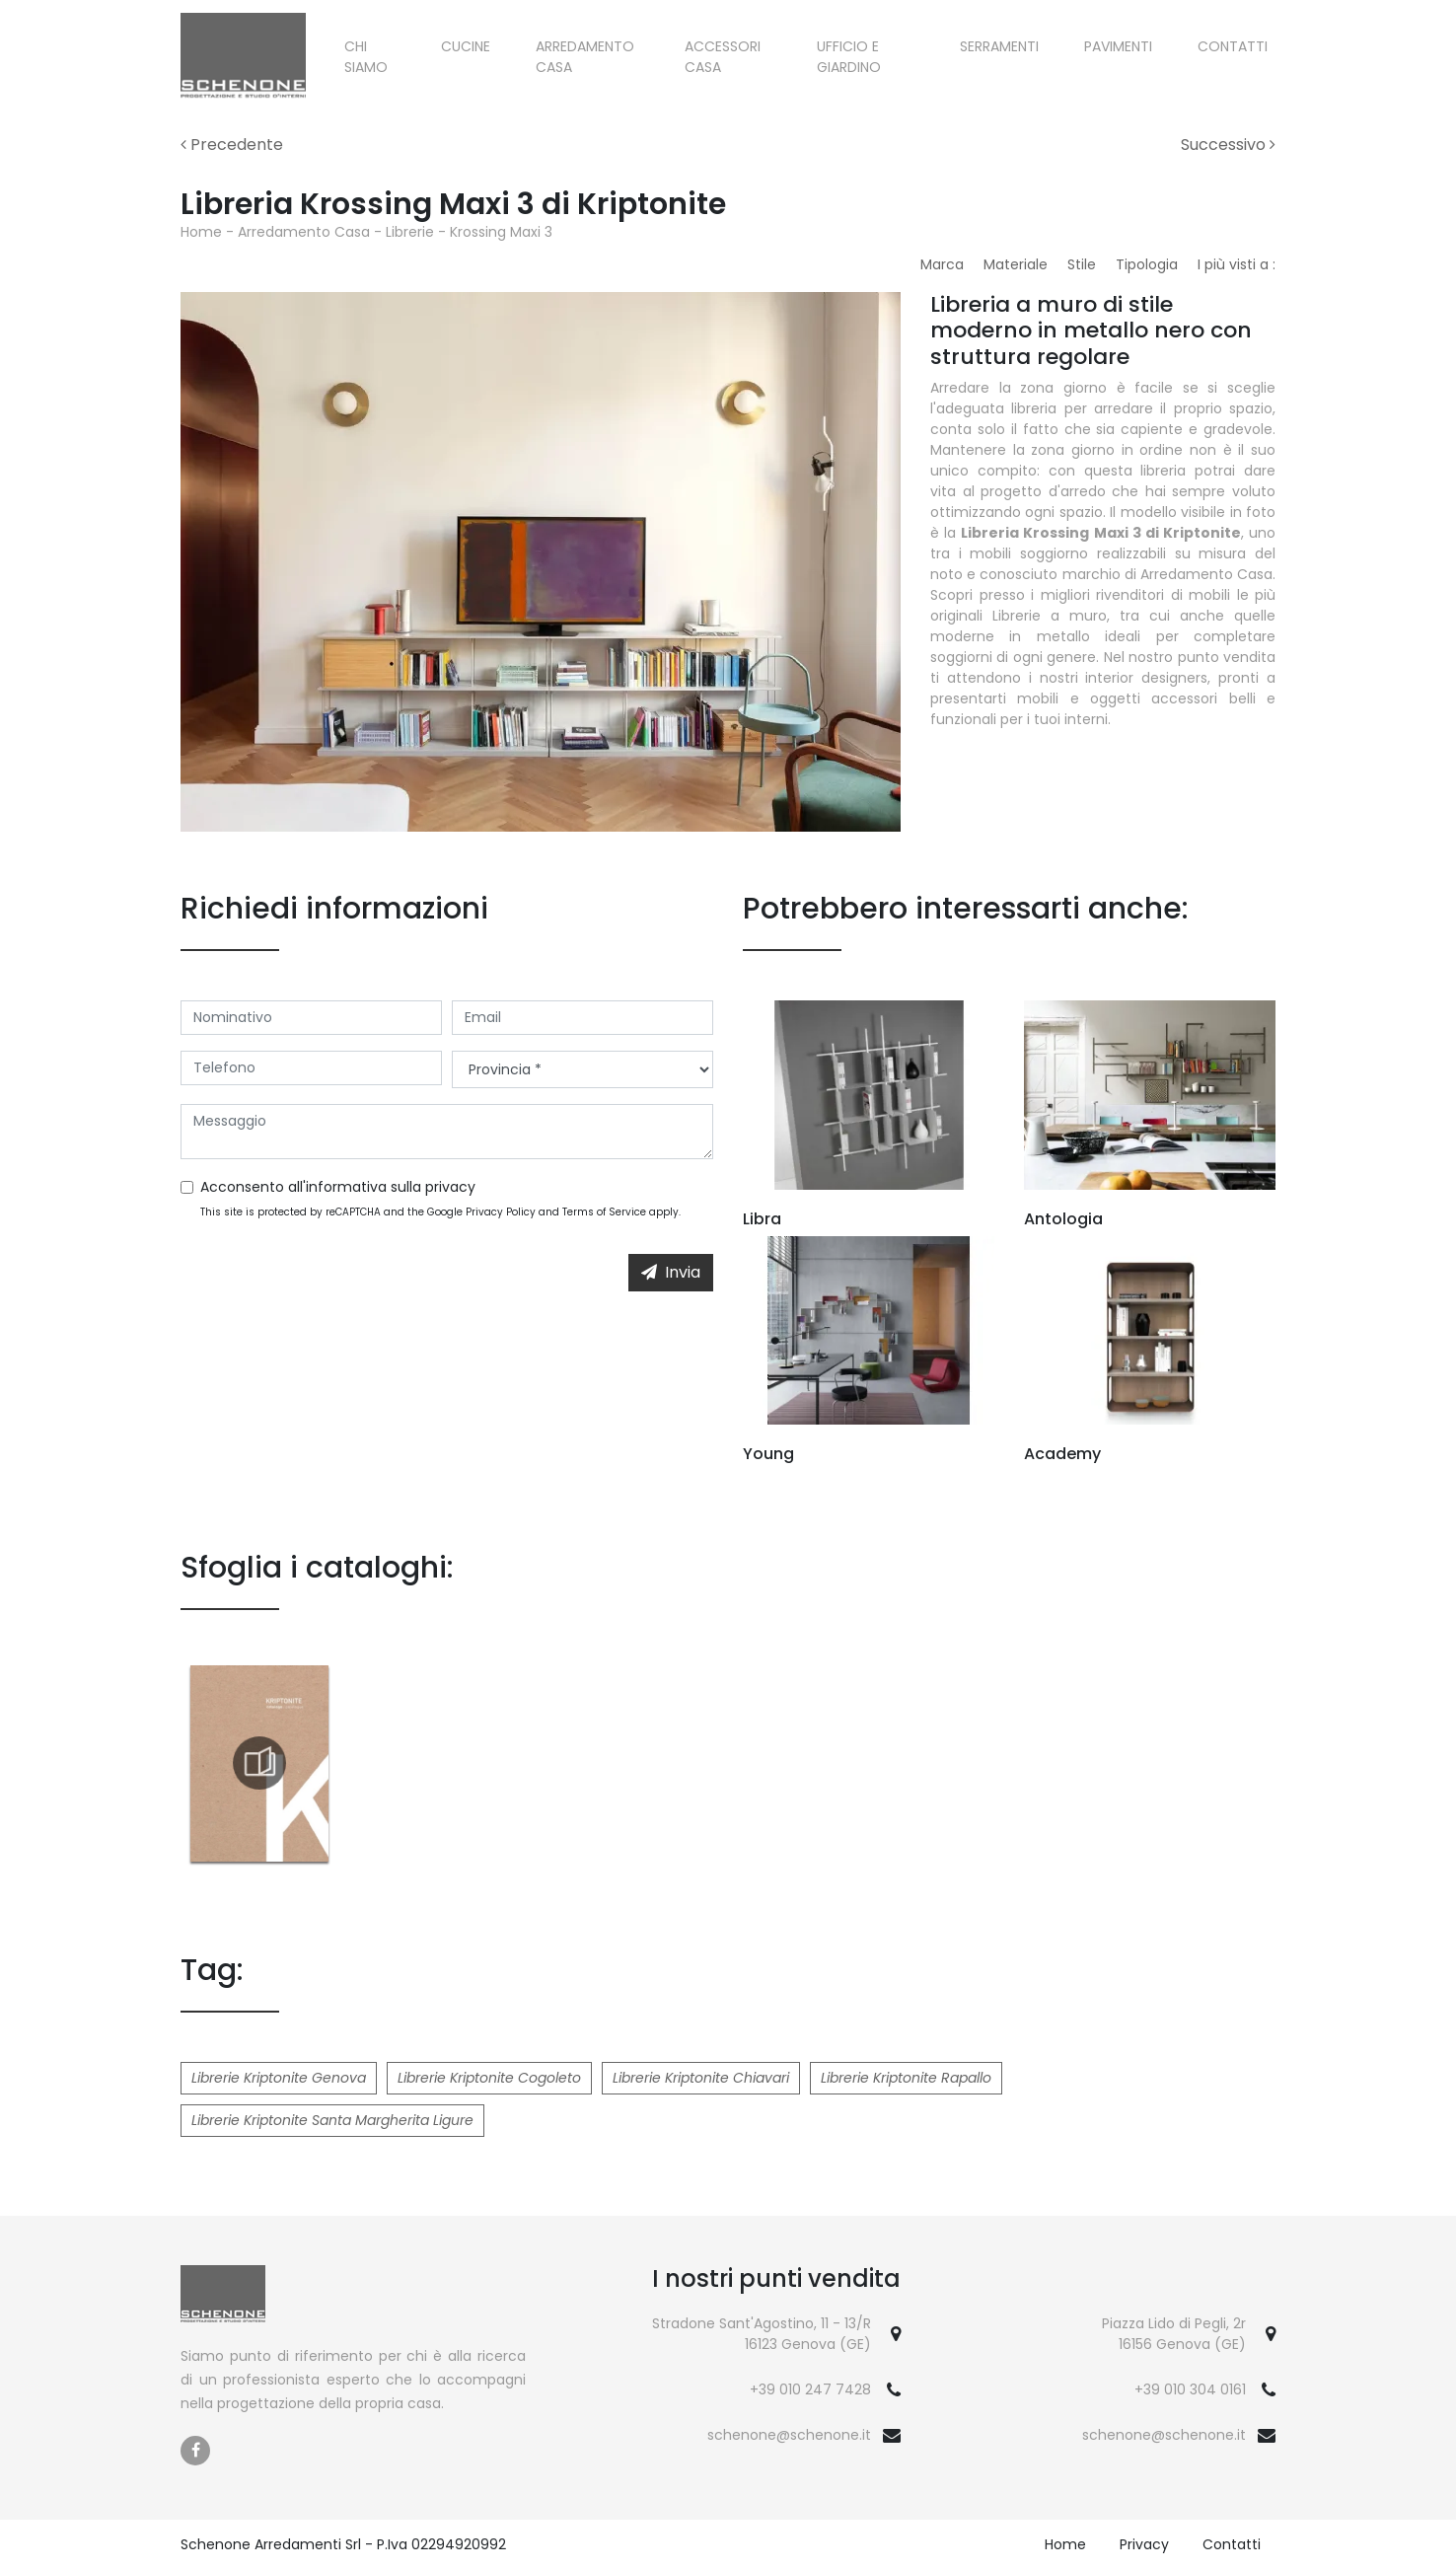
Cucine (465, 46)
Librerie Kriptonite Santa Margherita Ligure (332, 2120)
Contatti (1233, 46)
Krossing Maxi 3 (501, 232)
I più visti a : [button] (1236, 264)
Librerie (410, 232)
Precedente (232, 144)
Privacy (1144, 2544)
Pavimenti (1118, 46)
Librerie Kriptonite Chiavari (701, 2078)
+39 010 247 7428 (810, 2389)
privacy (450, 1187)
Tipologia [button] (1147, 264)
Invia (670, 1272)
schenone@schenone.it (789, 2435)
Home (201, 232)
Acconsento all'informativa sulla (337, 1187)
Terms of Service (604, 1212)
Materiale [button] (1015, 264)
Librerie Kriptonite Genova (278, 2078)
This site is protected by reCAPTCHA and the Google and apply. (440, 1212)
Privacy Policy (501, 1212)
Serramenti (999, 46)
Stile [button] (1081, 264)
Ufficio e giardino (849, 57)
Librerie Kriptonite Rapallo (906, 2078)
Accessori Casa (723, 57)
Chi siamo (366, 57)
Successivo (1228, 144)
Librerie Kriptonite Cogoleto (489, 2078)
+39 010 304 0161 (1190, 2389)
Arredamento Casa (585, 57)
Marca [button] (942, 264)
